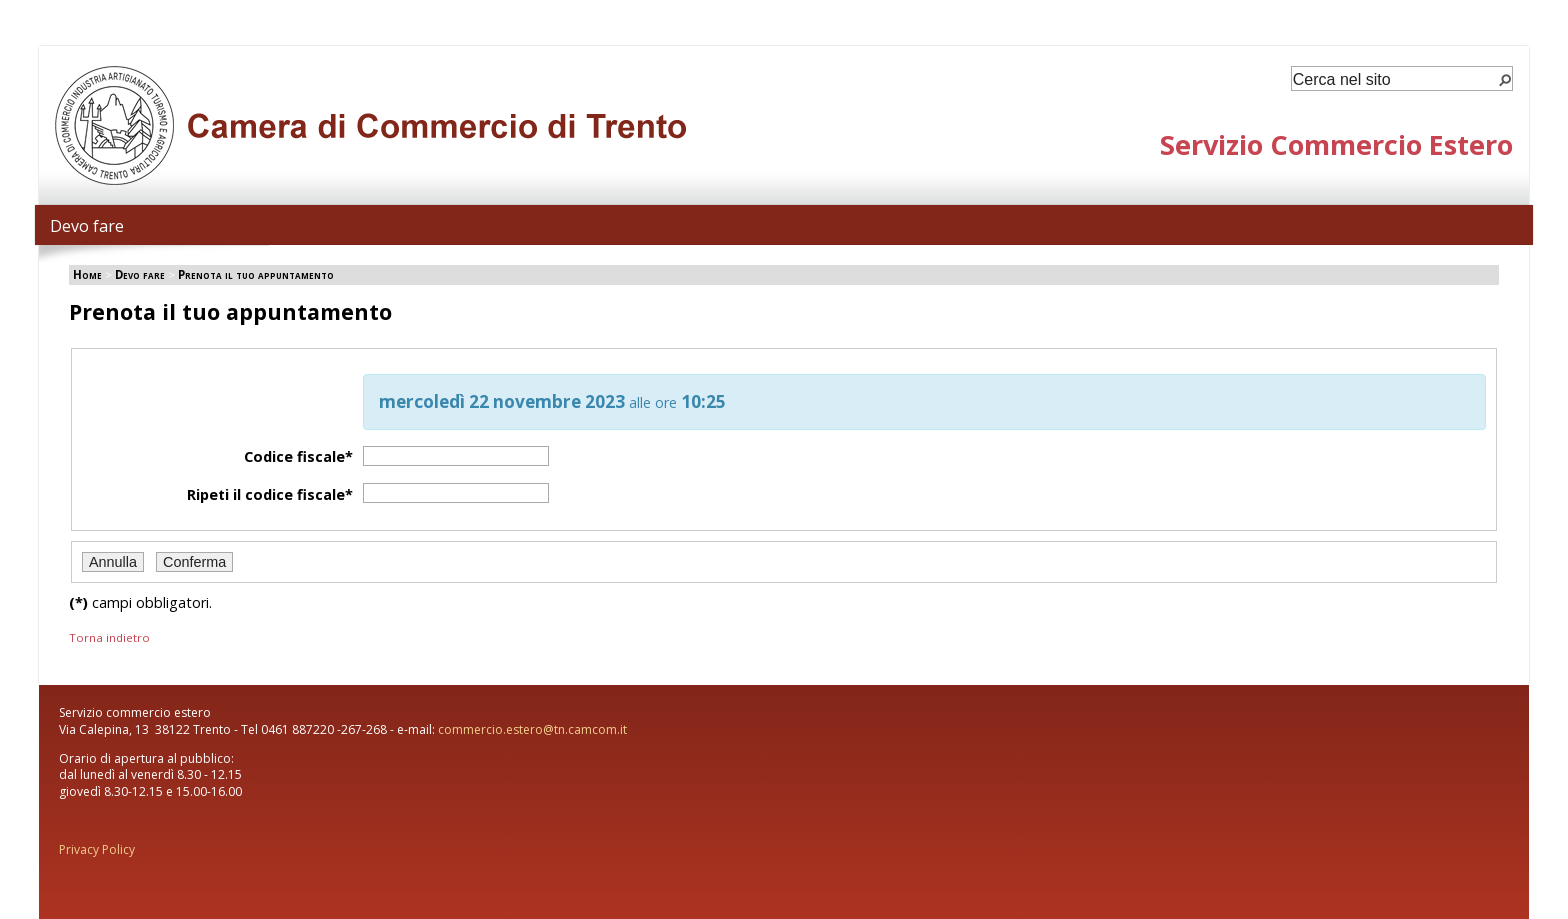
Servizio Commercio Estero (1336, 144)
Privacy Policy (97, 849)
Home (87, 274)
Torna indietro (109, 637)
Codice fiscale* (298, 456)
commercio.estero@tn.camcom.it (532, 729)
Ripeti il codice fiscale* (270, 494)
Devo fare (87, 226)
